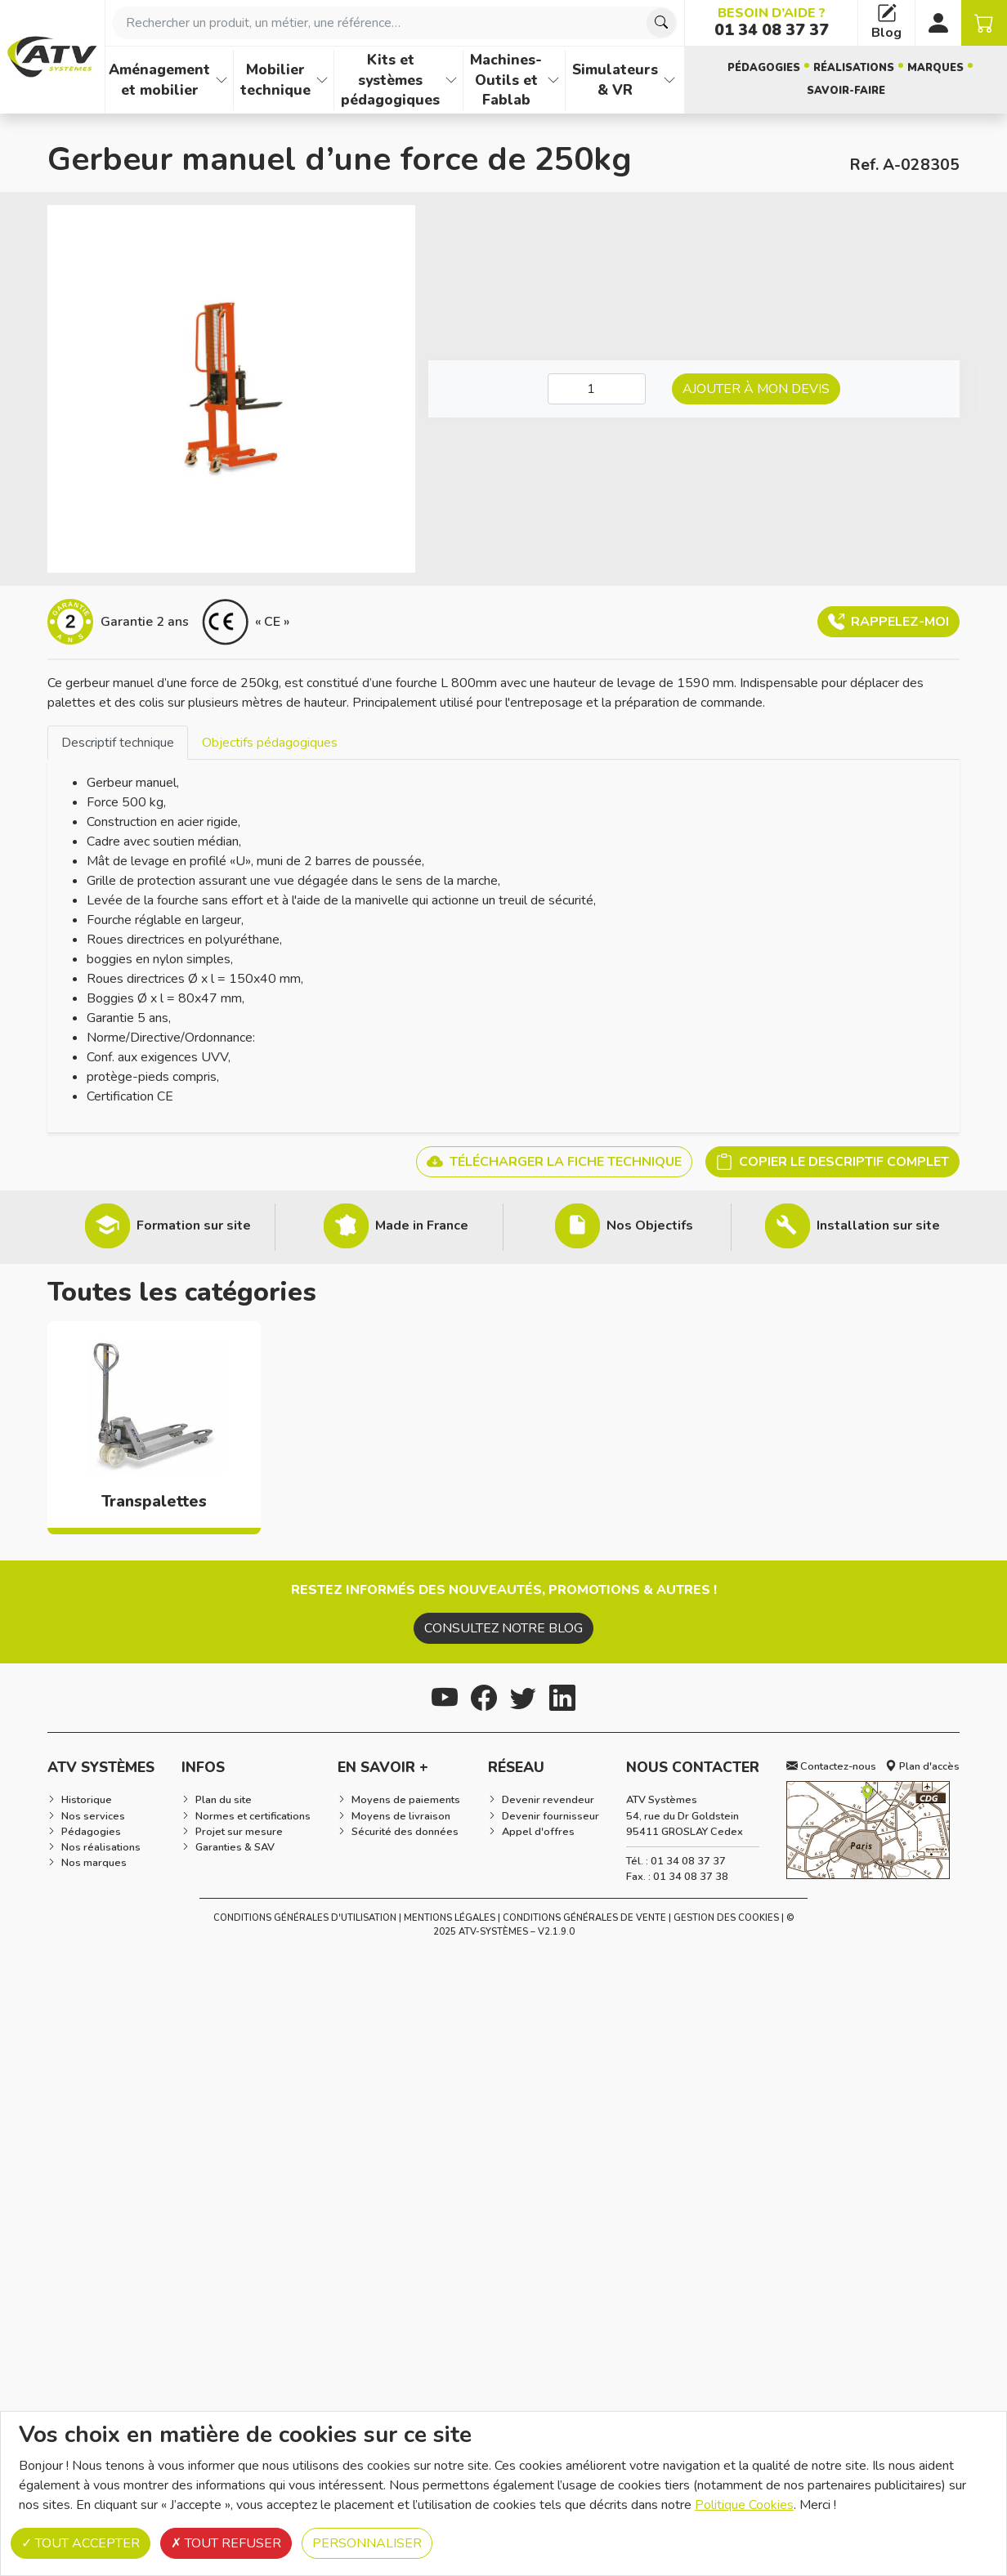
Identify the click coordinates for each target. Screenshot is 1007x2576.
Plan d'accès (922, 1766)
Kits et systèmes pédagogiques (390, 79)
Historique (86, 1799)
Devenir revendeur (548, 1799)
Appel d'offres (538, 1831)
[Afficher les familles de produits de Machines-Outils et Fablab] (553, 80)
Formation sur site (194, 1225)
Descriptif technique (117, 743)
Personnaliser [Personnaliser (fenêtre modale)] (367, 2543)
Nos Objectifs (649, 1225)
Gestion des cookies (726, 1918)
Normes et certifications (253, 1816)
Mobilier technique (275, 80)
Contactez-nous (831, 1766)
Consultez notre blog (503, 1628)
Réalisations (853, 67)
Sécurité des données (405, 1831)
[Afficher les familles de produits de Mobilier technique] (322, 80)
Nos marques (94, 1862)
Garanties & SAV (235, 1847)
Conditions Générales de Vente (584, 1918)
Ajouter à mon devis (756, 389)
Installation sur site (878, 1225)
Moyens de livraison (400, 1816)
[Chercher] (661, 23)
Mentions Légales (449, 1918)
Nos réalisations (101, 1847)
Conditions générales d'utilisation (304, 1918)
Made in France (421, 1225)
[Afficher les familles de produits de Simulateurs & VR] (669, 80)
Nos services (93, 1816)
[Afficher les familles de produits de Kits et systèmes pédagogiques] (451, 80)
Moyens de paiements (405, 1799)
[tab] (117, 742)
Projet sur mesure (239, 1831)
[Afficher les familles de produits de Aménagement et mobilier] (221, 80)
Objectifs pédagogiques (270, 743)
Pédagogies (763, 67)
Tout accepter (80, 2543)
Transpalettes (154, 1501)
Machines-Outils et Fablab (506, 79)
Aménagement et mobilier (159, 80)
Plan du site (223, 1799)
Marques (935, 67)
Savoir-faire (846, 90)
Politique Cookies (744, 2505)
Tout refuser (226, 2543)
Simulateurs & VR (615, 80)
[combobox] (395, 23)
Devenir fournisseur (550, 1816)
